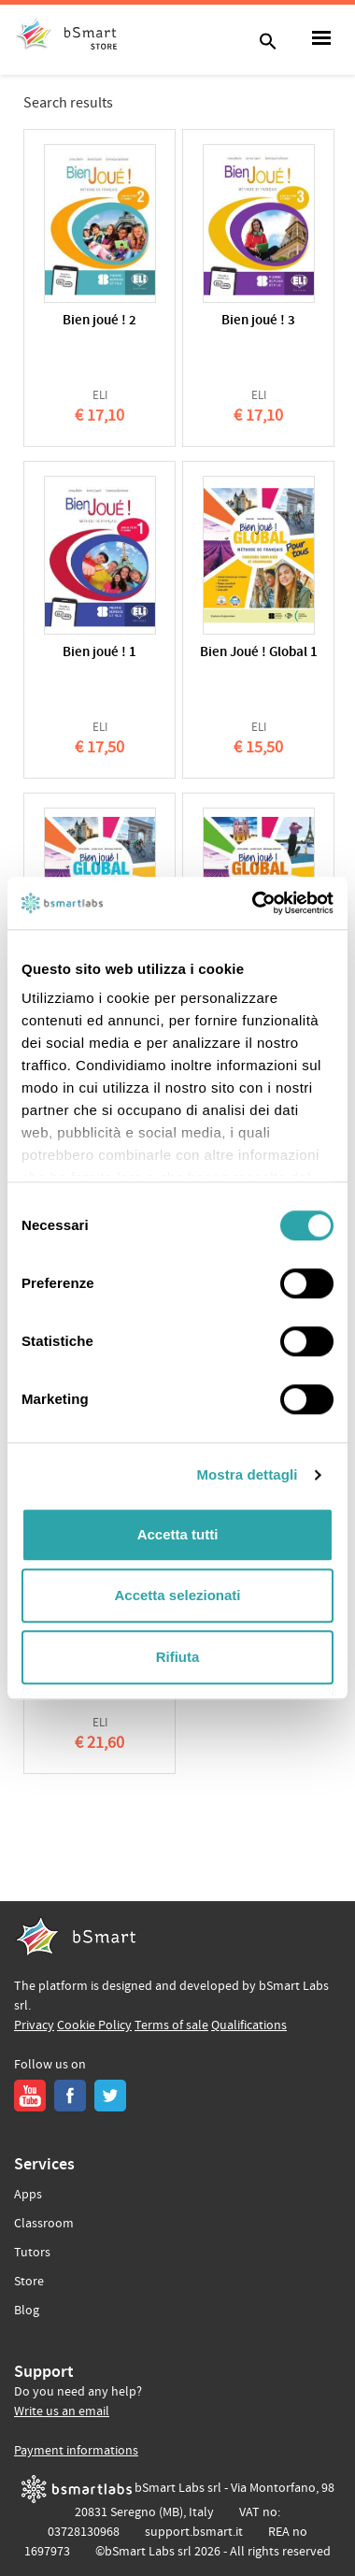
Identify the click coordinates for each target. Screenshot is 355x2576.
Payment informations (76, 2450)
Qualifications (249, 2025)
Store (29, 2281)
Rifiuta (178, 1657)
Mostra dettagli (246, 1474)
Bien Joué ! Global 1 (259, 653)
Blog (26, 2310)
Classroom (44, 2223)
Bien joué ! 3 (258, 321)
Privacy (34, 2025)
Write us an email (61, 2411)
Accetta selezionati (177, 1595)
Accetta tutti (178, 1534)
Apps (28, 2194)
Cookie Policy (94, 2025)
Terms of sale (171, 2025)
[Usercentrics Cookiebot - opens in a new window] (254, 903)
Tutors (32, 2252)
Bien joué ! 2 (99, 321)
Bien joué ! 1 (99, 653)
